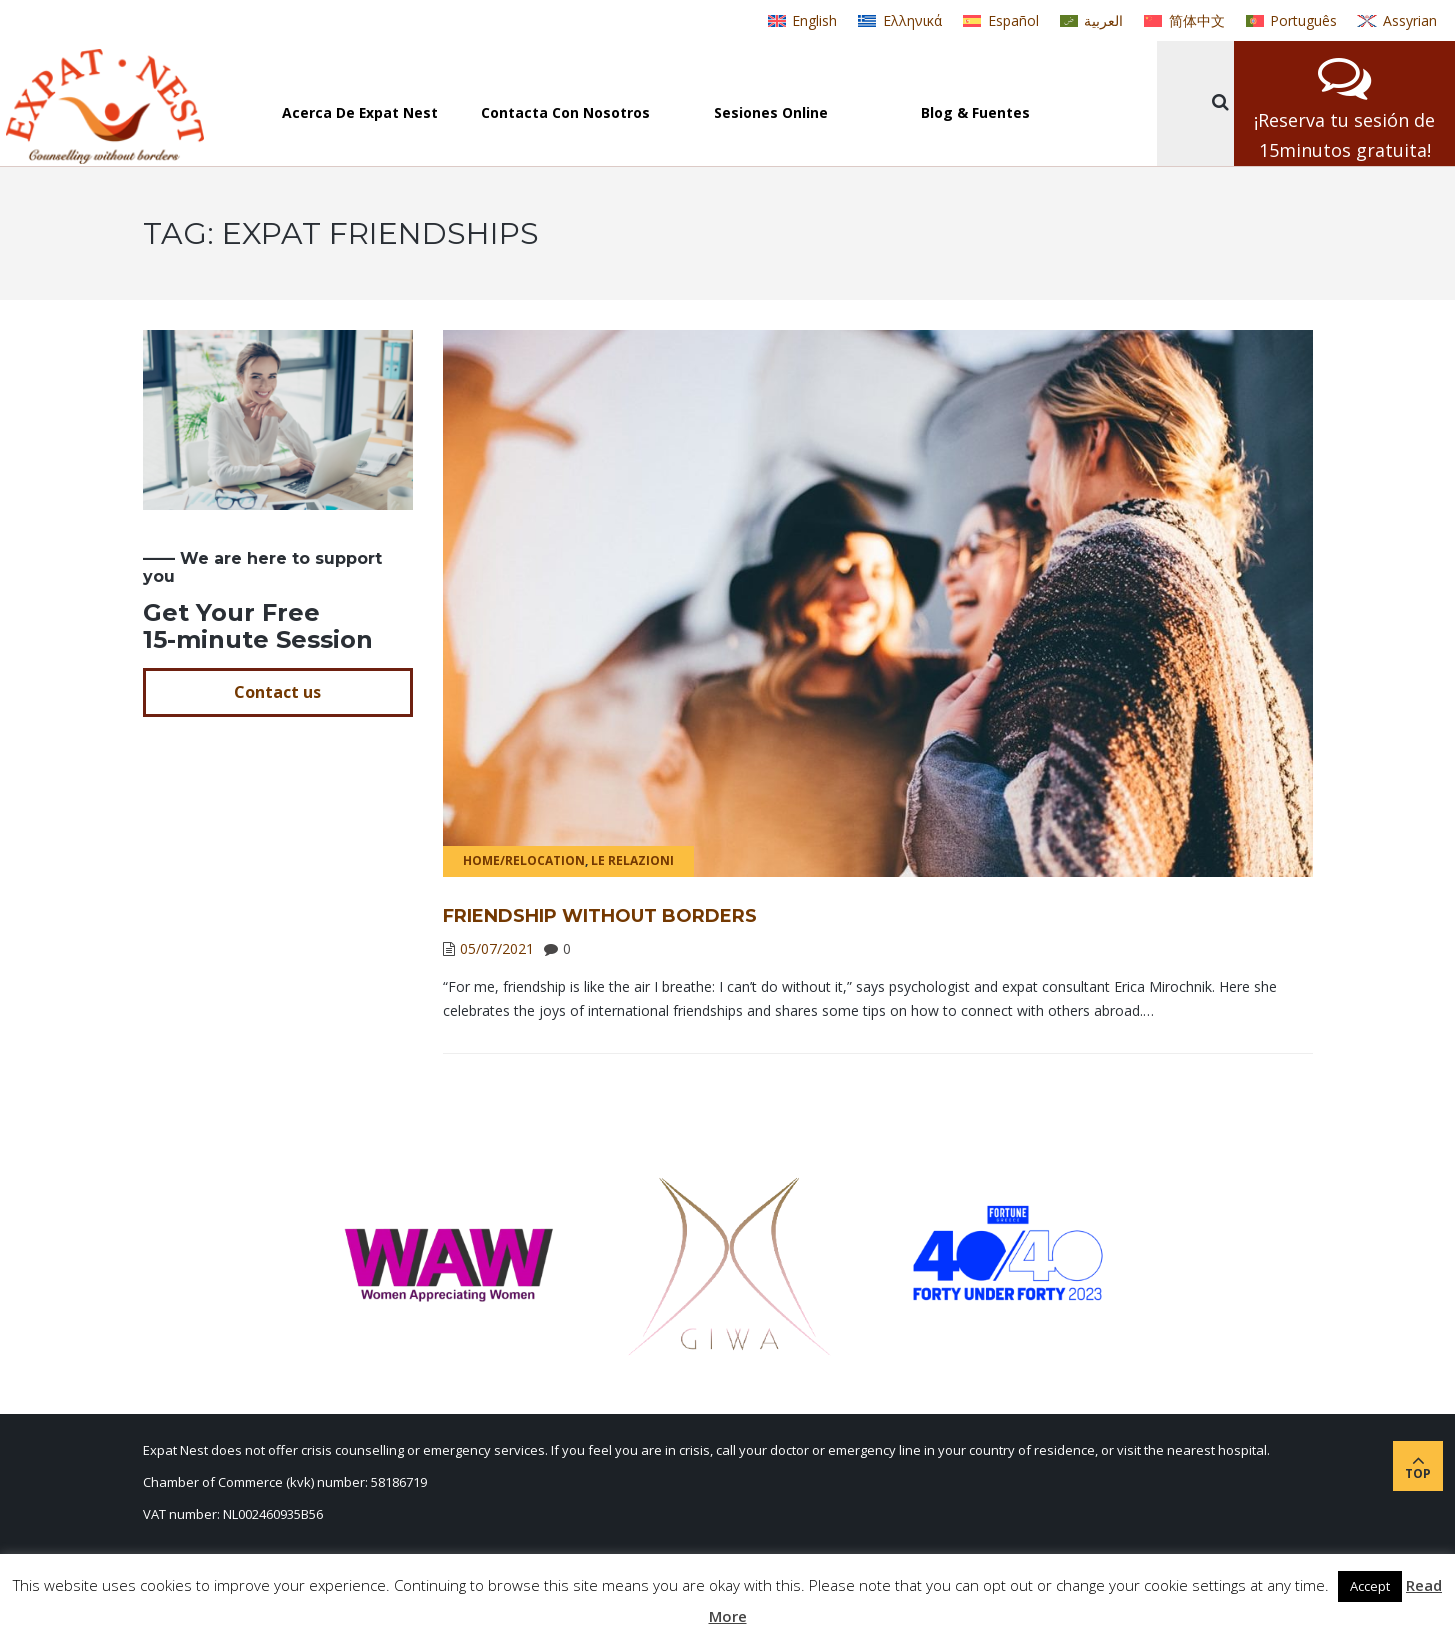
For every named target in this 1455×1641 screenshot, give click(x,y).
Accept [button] (1370, 1586)
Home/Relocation (524, 860)
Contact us (277, 692)
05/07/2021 (497, 948)
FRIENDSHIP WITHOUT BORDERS (600, 916)
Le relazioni (632, 860)
